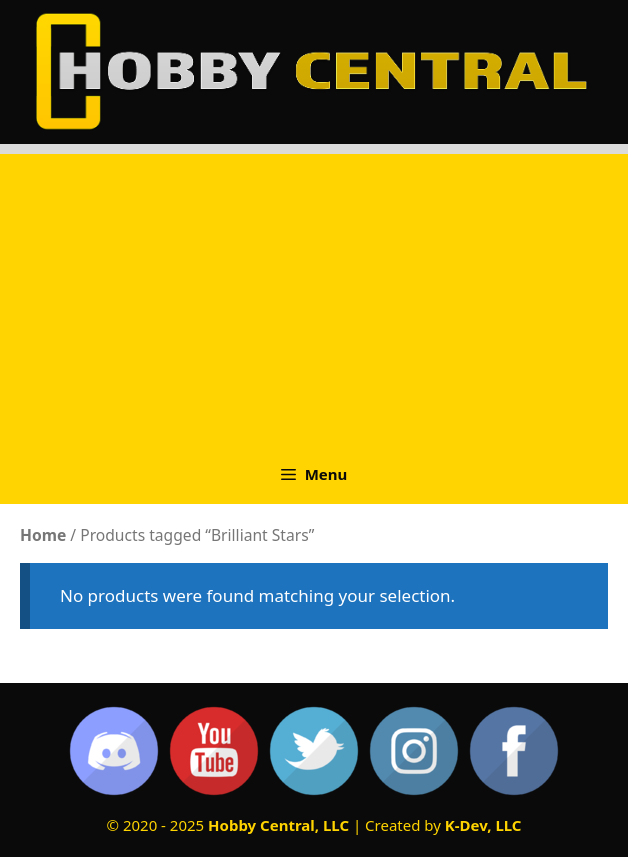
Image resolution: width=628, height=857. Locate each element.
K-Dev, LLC (483, 825)
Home (43, 535)
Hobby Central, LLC (278, 825)
